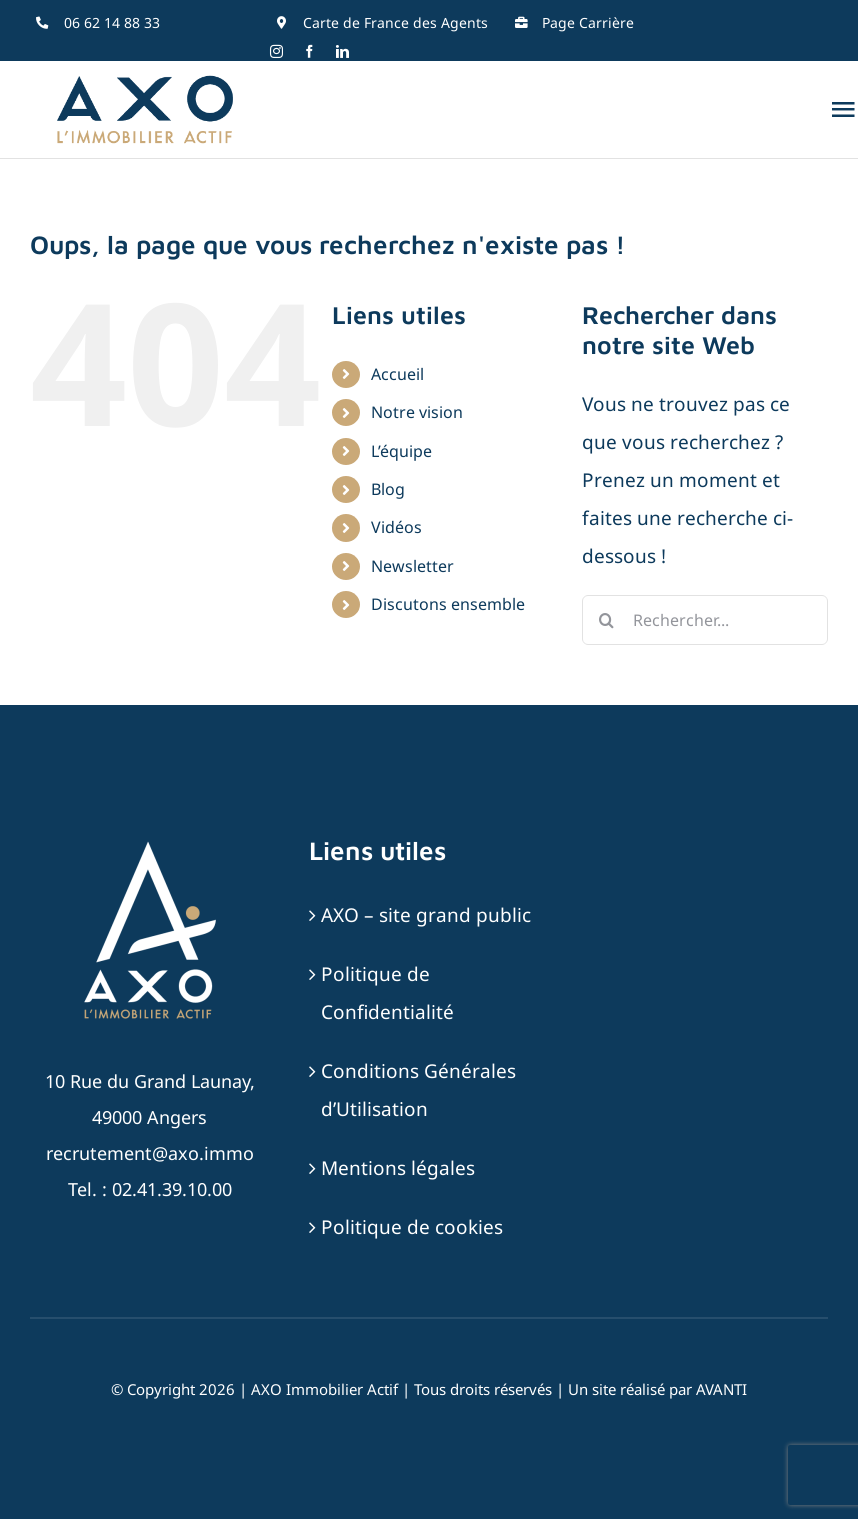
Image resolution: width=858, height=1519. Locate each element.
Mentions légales (398, 1168)
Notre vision (417, 412)
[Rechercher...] (705, 620)
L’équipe (401, 451)
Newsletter (412, 566)
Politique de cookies (412, 1227)
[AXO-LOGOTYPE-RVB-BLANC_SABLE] (150, 844)
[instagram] (276, 51)
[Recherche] (607, 620)
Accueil (397, 374)
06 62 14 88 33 (112, 22)
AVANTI (721, 1389)
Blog (388, 489)
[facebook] (309, 51)
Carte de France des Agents (395, 22)
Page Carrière (588, 22)
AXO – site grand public (426, 915)
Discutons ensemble (448, 604)
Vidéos (396, 527)
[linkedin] (342, 51)
